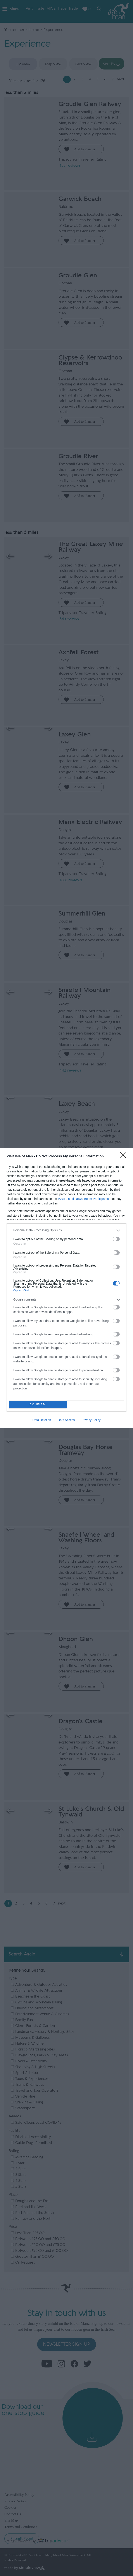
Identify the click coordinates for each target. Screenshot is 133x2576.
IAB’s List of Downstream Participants (83, 1199)
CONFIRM (37, 1404)
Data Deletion (42, 1420)
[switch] (116, 1239)
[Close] (124, 1156)
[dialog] (66, 1288)
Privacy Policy (90, 1420)
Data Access (66, 1420)
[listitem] (66, 1230)
